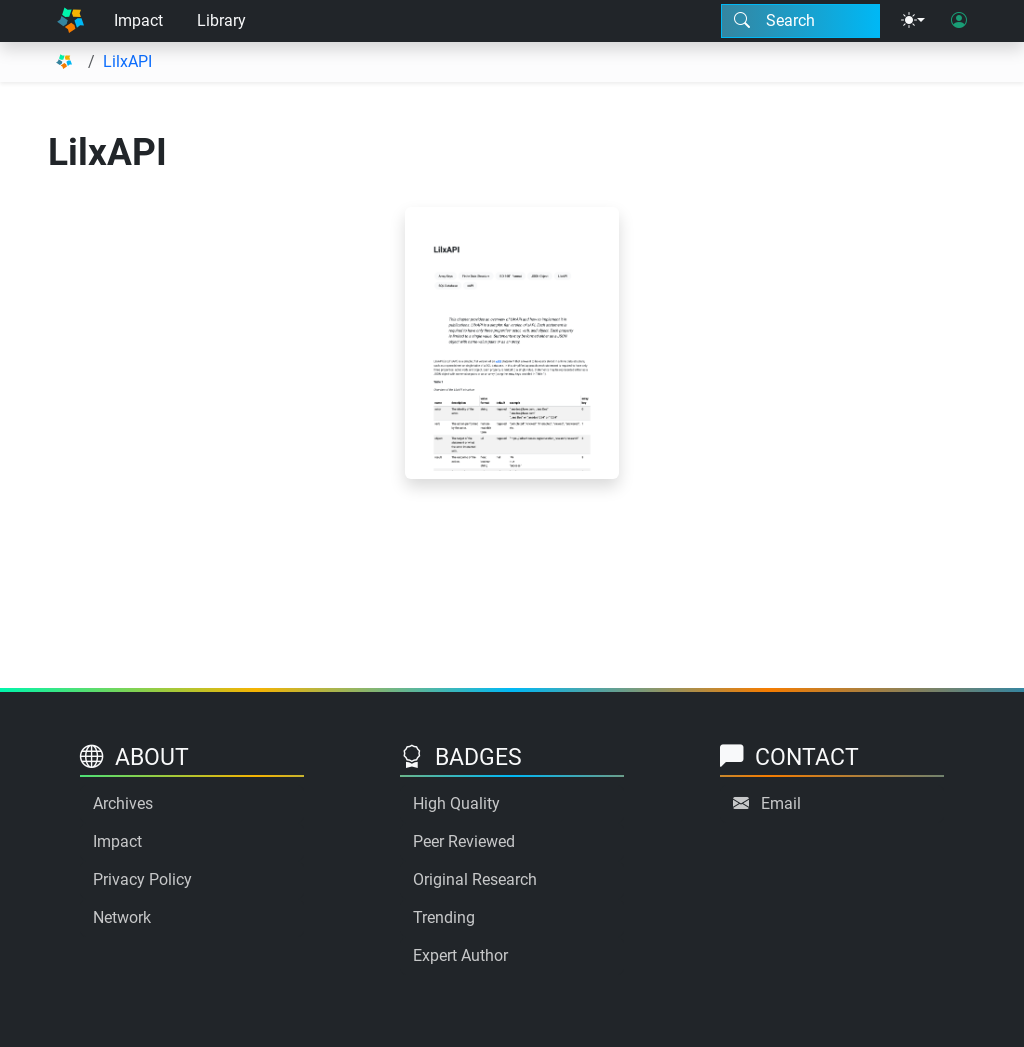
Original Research (475, 879)
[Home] (70, 21)
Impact (138, 20)
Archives (123, 803)
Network (122, 917)
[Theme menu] (913, 21)
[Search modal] (800, 21)
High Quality (456, 803)
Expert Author (460, 955)
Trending (444, 917)
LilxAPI (127, 61)
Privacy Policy (142, 879)
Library (221, 20)
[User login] (959, 21)
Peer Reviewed (464, 841)
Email (781, 803)
